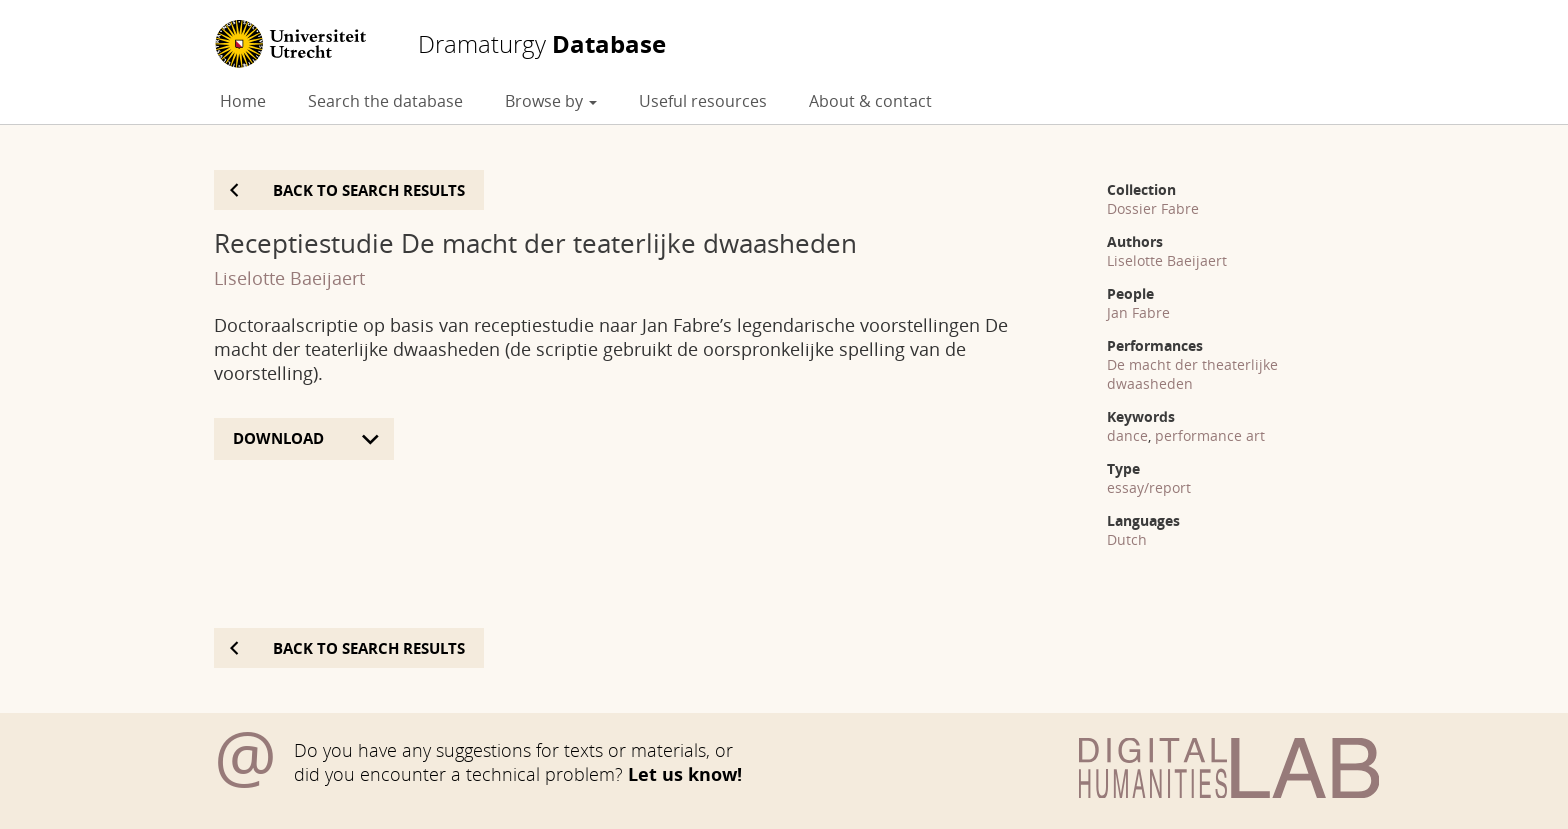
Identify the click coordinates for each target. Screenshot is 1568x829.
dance (1127, 435)
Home (243, 101)
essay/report (1149, 487)
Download (280, 438)
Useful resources (703, 101)
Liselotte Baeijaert (289, 278)
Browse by (551, 101)
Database (542, 44)
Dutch (1127, 539)
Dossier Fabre (1153, 208)
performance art (1210, 435)
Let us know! (685, 774)
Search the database (385, 101)
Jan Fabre (1138, 312)
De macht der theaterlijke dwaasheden (1192, 374)
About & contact (870, 101)
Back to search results (369, 190)
